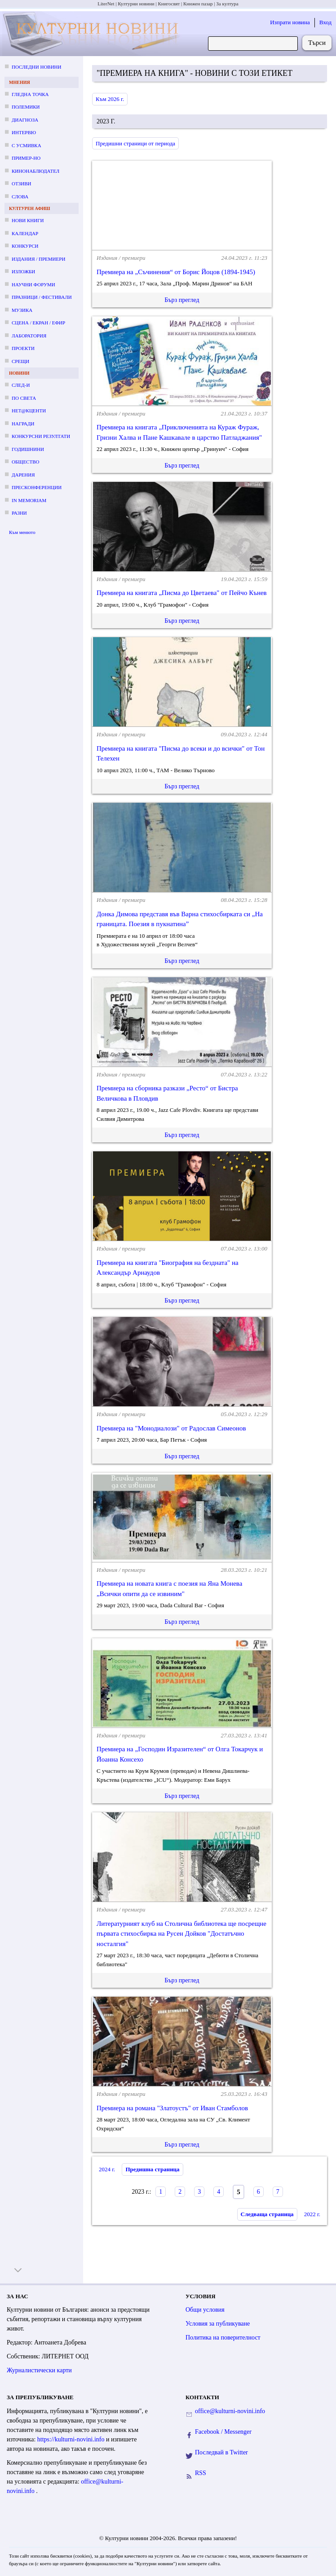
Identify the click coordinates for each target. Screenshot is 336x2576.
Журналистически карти (39, 2370)
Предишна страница (152, 2169)
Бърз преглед (181, 300)
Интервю (24, 132)
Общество (25, 461)
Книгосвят (169, 3)
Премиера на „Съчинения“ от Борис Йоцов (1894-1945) (176, 272)
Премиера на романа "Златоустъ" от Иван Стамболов (172, 2108)
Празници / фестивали (42, 297)
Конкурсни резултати (41, 436)
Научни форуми (33, 284)
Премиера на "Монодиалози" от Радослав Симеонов (171, 1428)
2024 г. (107, 2169)
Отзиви (21, 183)
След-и (21, 385)
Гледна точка (30, 94)
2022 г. (312, 2214)
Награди (23, 423)
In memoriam (29, 500)
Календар (25, 233)
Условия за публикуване (218, 2323)
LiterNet (105, 3)
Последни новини (36, 67)
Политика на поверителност (223, 2337)
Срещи (20, 361)
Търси (317, 42)
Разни (19, 513)
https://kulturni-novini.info (71, 2439)
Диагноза (25, 119)
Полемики (26, 106)
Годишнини (28, 449)
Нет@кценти (29, 410)
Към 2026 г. (110, 99)
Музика (22, 310)
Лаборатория (29, 335)
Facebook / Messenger (223, 2431)
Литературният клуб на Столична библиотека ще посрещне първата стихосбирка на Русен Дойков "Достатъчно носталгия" (181, 1933)
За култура (227, 3)
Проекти (23, 348)
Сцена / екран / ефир (38, 322)
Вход (325, 22)
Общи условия (205, 2309)
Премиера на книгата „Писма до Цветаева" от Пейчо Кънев (182, 592)
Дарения (23, 474)
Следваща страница (267, 2214)
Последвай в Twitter (221, 2452)
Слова (20, 196)
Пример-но (26, 158)
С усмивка (26, 145)
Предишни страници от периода (135, 143)
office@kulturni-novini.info (230, 2411)
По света (24, 398)
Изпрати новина (290, 22)
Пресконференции (37, 487)
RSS (200, 2473)
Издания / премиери (38, 259)
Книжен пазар (198, 3)
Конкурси (25, 246)
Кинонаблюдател (35, 171)
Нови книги (28, 220)
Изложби (23, 271)
